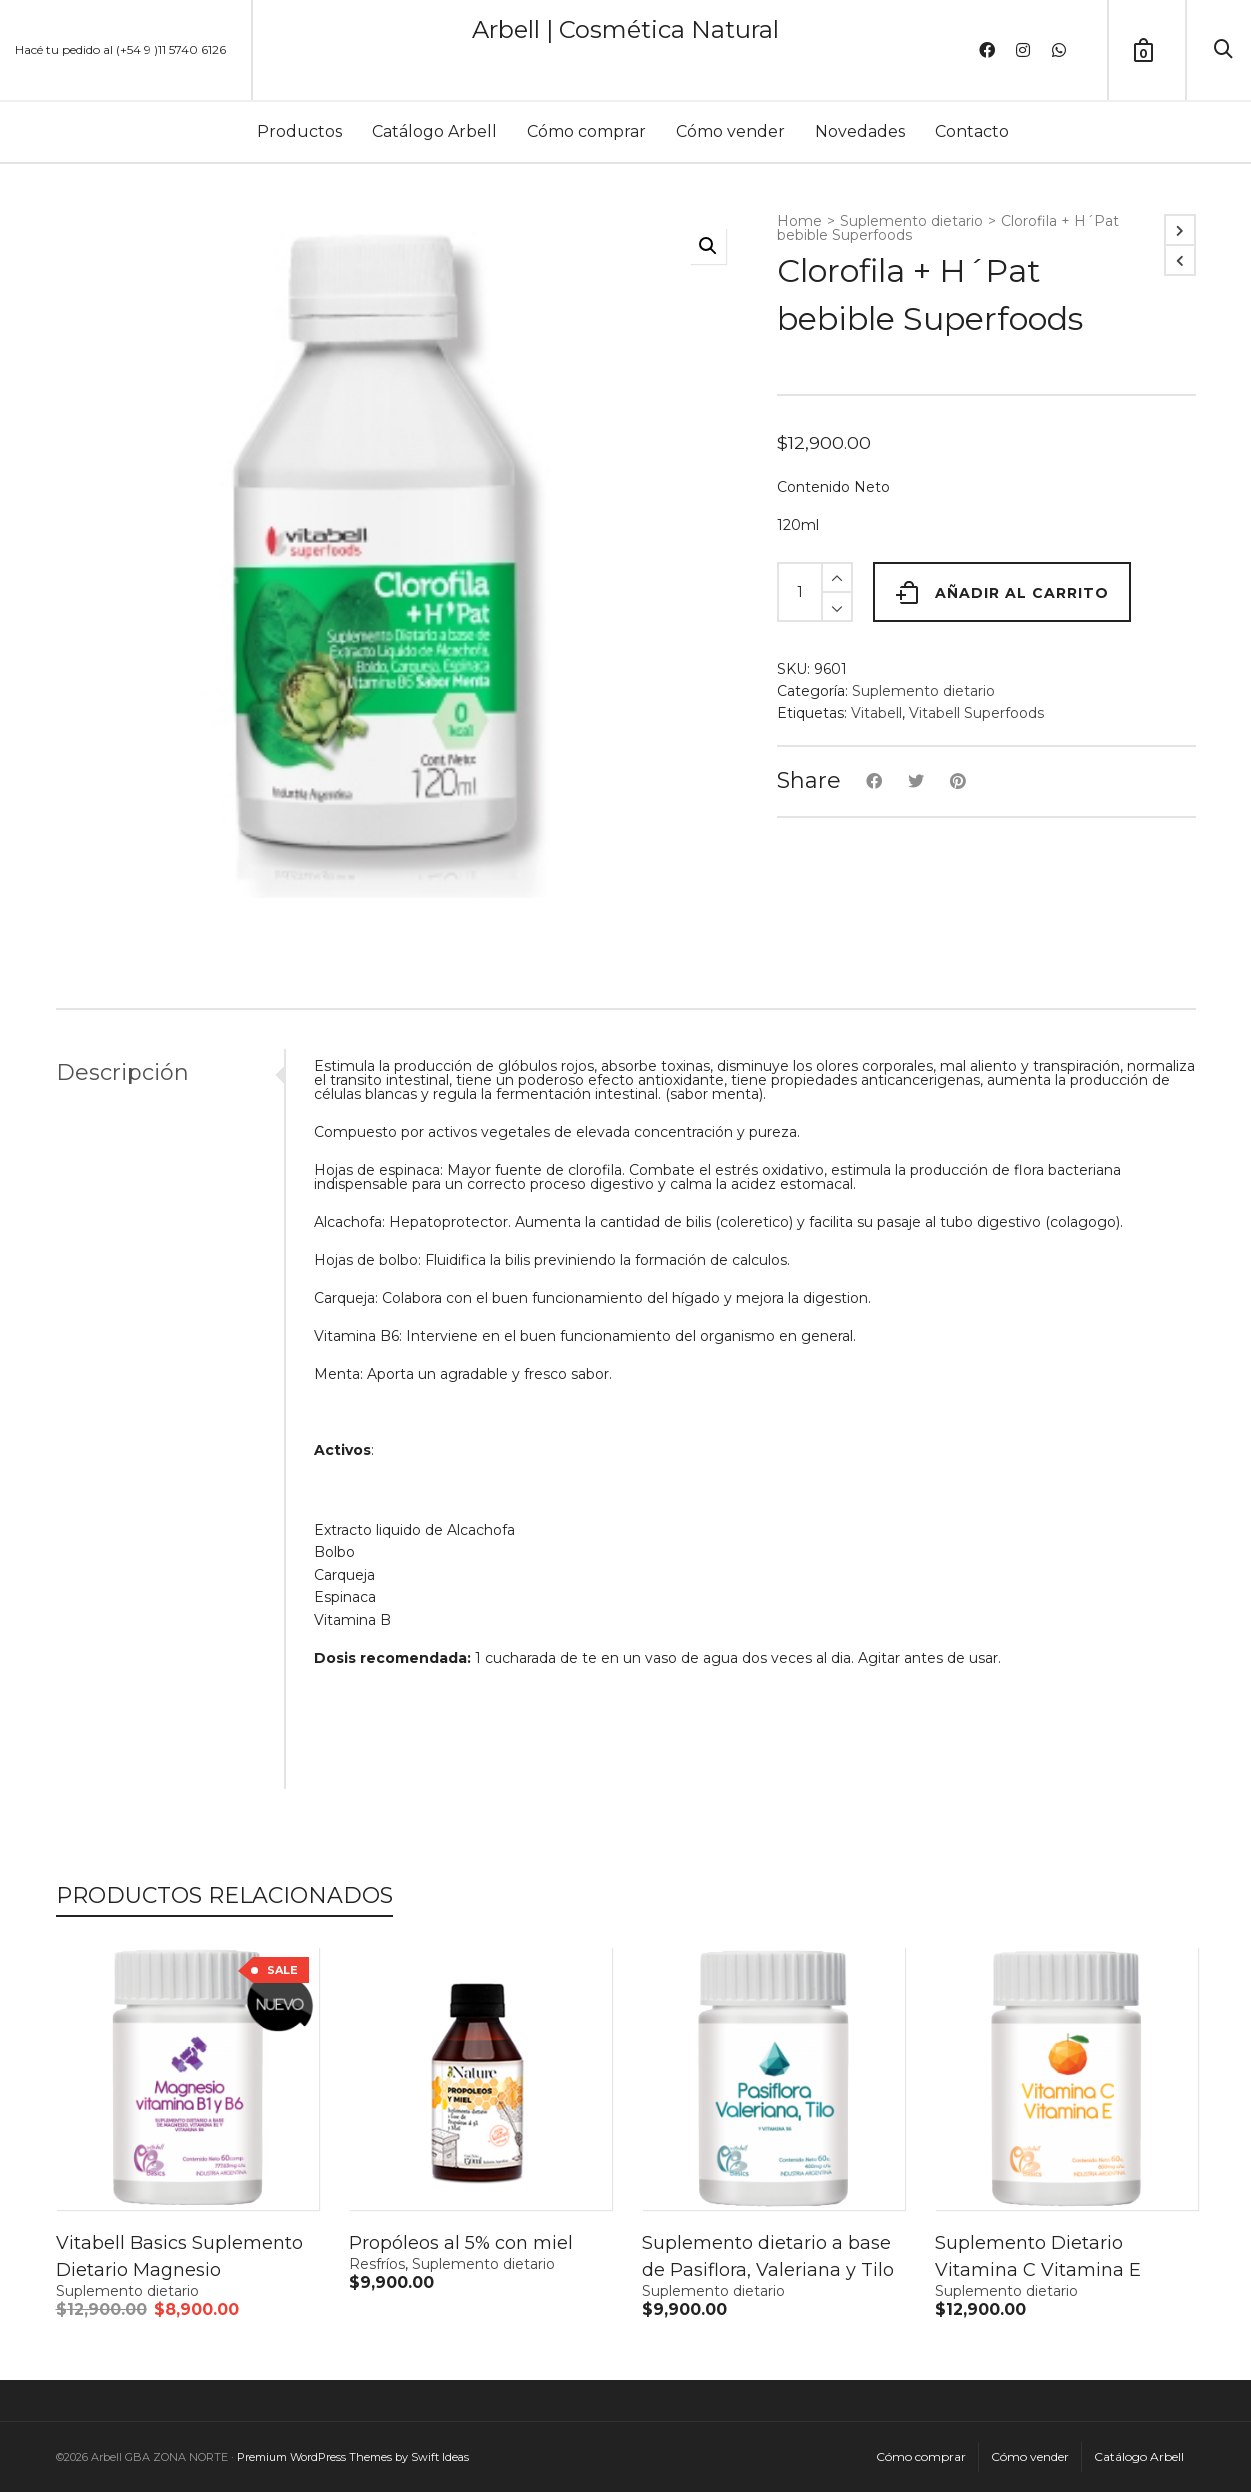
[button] (708, 246)
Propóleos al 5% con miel (461, 2243)
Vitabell (876, 713)
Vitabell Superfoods (976, 713)
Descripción (122, 1072)
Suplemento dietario (911, 221)
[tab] (170, 1073)
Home (799, 221)
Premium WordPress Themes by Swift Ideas (353, 2457)
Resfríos (377, 2264)
